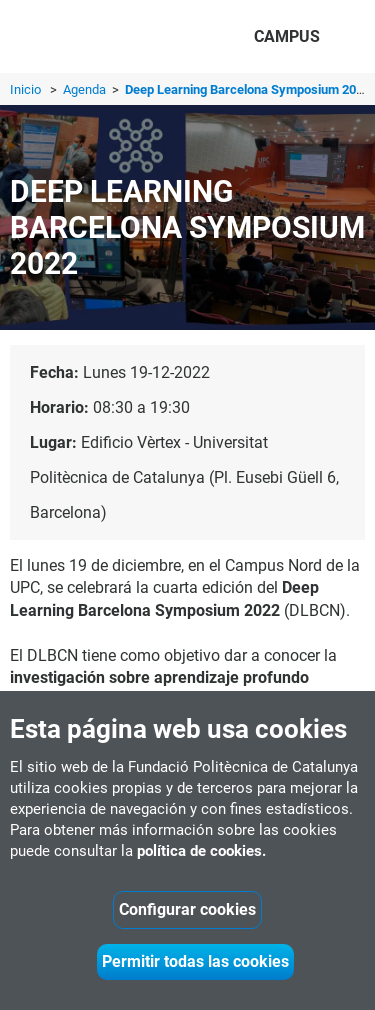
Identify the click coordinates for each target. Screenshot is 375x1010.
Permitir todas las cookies (195, 961)
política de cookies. (201, 851)
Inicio (25, 89)
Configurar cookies (187, 909)
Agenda (86, 89)
